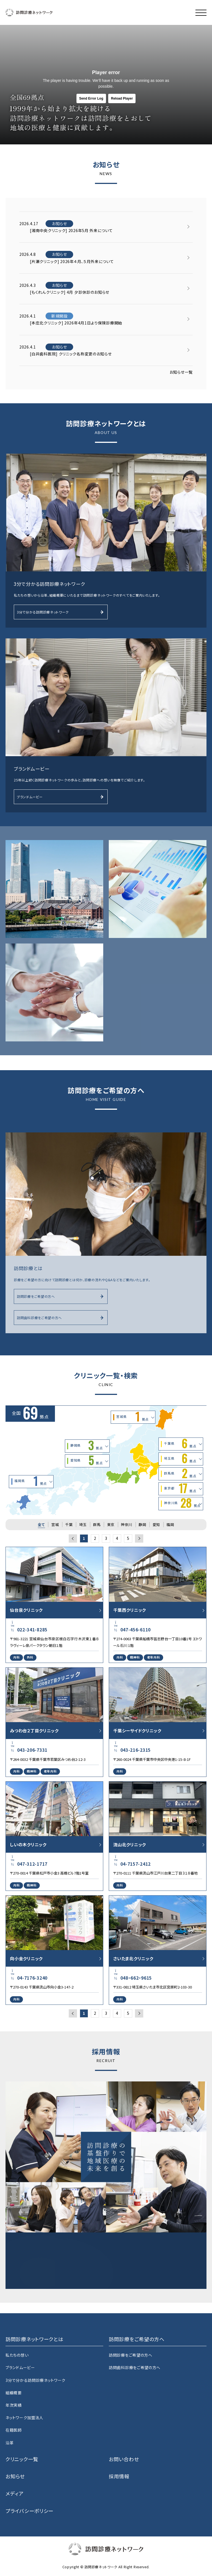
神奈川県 (182, 1503)
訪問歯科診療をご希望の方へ (60, 1317)
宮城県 (132, 1417)
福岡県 (30, 1481)
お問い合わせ (124, 2459)
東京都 (180, 1488)
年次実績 (14, 2405)
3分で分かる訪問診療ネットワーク (60, 612)
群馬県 (180, 1473)
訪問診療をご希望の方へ (60, 1296)
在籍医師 (14, 2430)
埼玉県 (180, 1458)
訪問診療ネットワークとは (34, 2339)
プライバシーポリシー (30, 2510)
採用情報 (119, 2476)
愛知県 (86, 1460)
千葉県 (180, 1444)
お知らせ (15, 2476)
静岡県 (86, 1445)
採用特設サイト (60, 2273)
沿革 (10, 2442)
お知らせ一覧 (181, 373)
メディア (15, 2493)
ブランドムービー (60, 796)
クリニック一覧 (22, 2459)
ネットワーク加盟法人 (24, 2417)
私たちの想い (17, 2355)
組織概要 (14, 2392)
